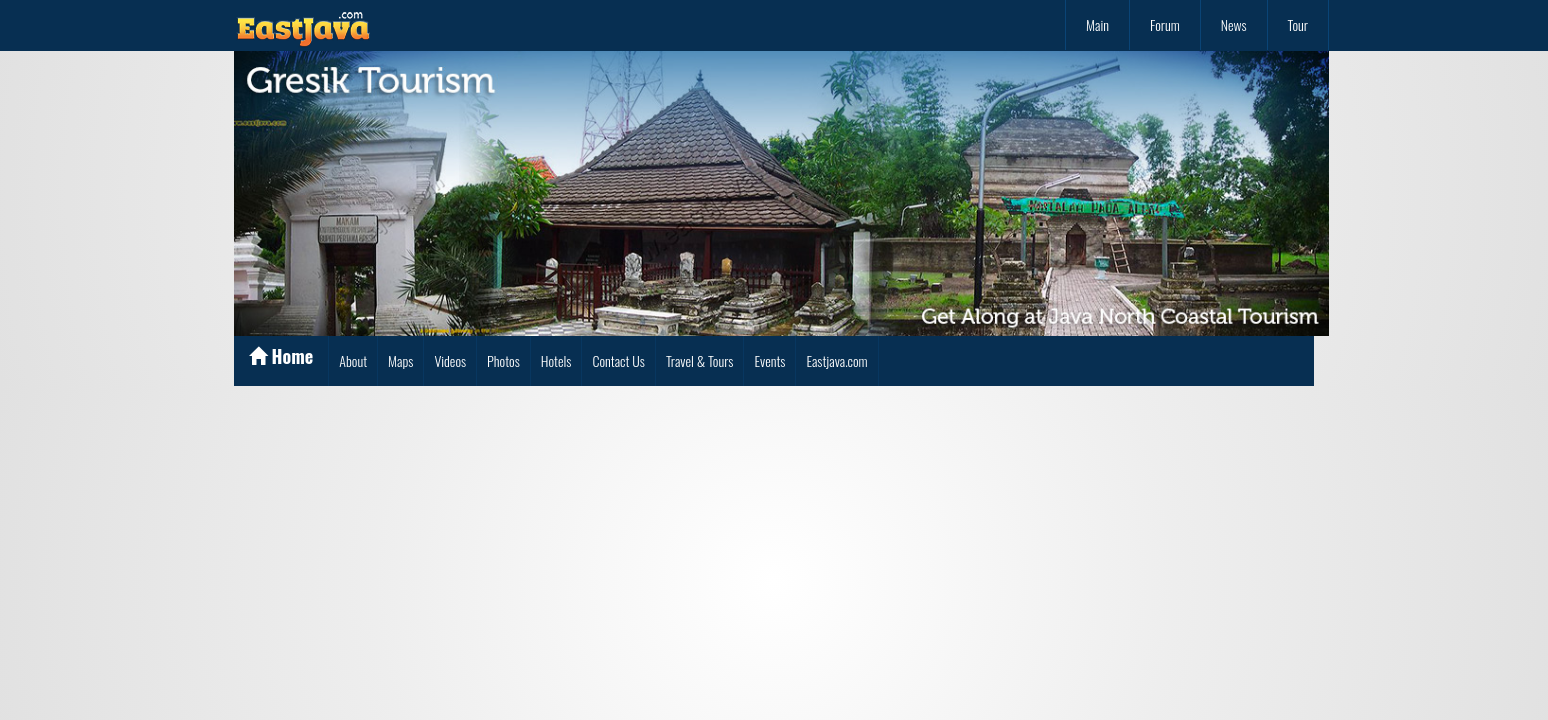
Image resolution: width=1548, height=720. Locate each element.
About (353, 360)
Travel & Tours (700, 360)
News (1234, 24)
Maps (400, 360)
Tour (1298, 24)
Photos (503, 360)
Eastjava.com (836, 360)
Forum (1165, 24)
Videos (450, 360)
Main (1097, 24)
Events (769, 360)
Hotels (556, 360)
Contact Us (618, 360)
